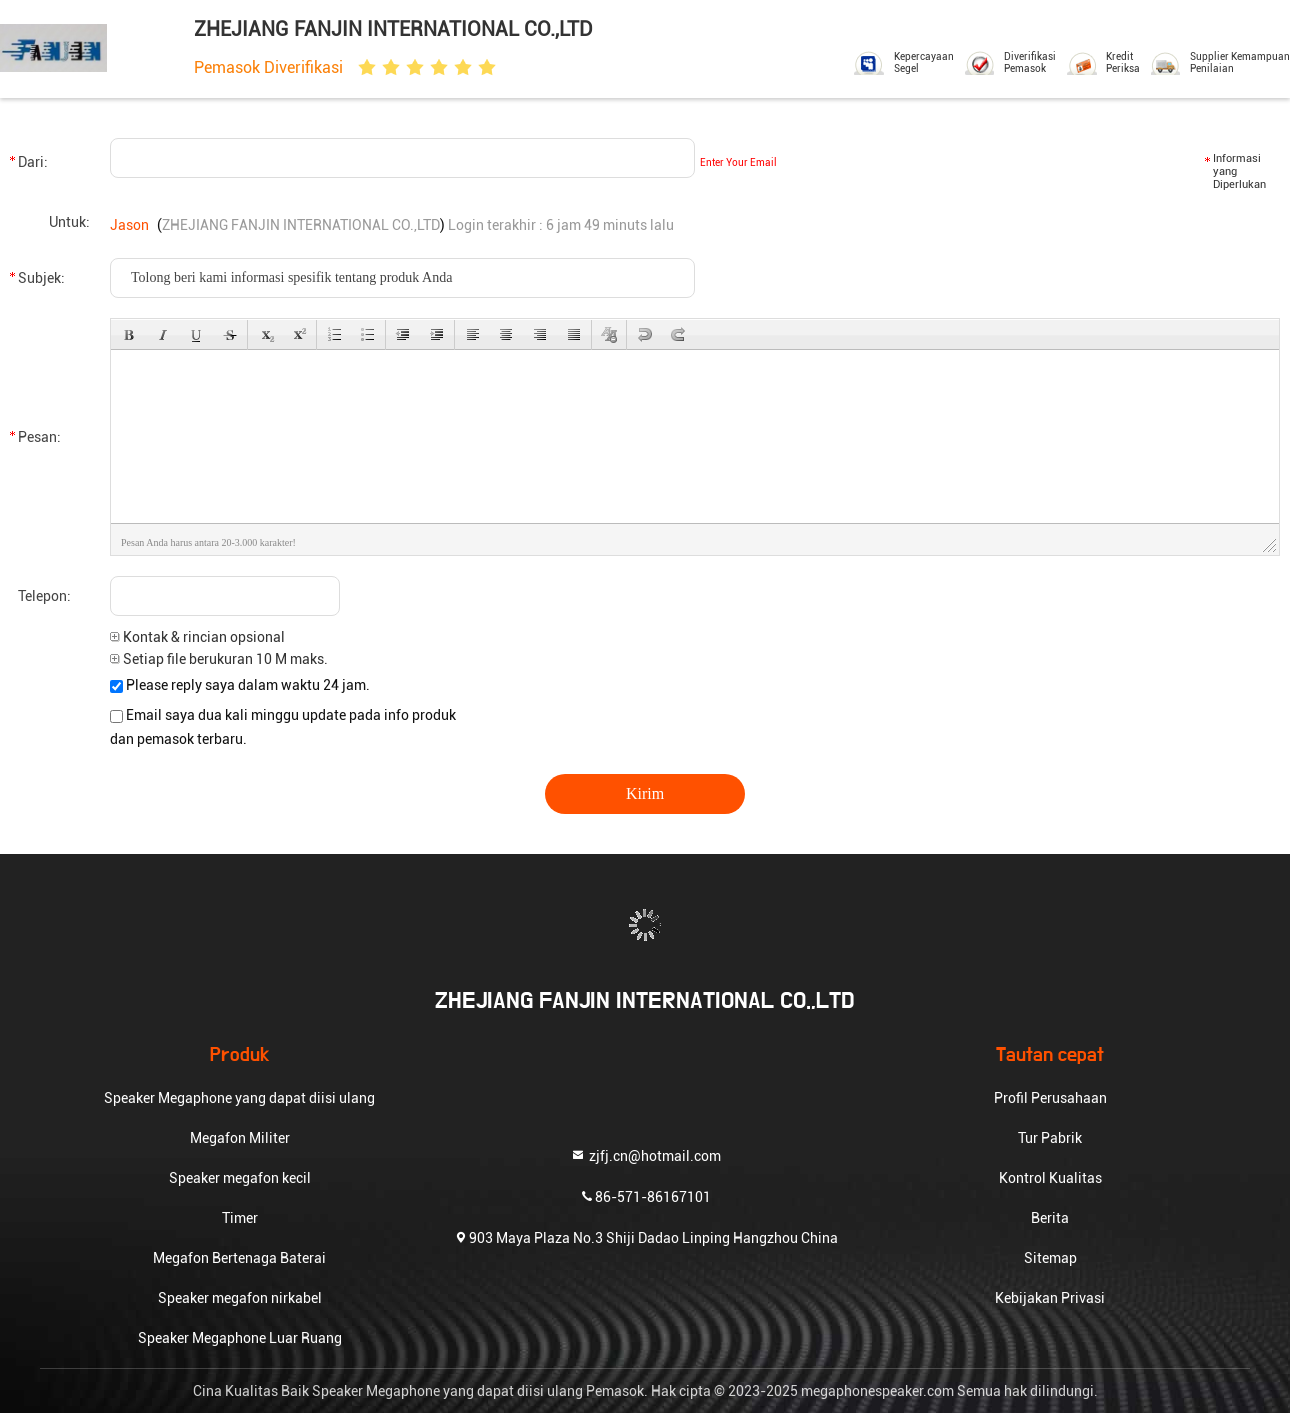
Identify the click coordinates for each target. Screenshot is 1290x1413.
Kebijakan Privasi (1050, 1298)
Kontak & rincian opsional (197, 637)
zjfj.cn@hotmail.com (645, 1154)
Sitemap (1050, 1258)
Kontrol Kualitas (1050, 1178)
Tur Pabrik (1050, 1138)
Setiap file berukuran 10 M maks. (219, 659)
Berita (1050, 1218)
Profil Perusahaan (1050, 1098)
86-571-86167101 (645, 1195)
